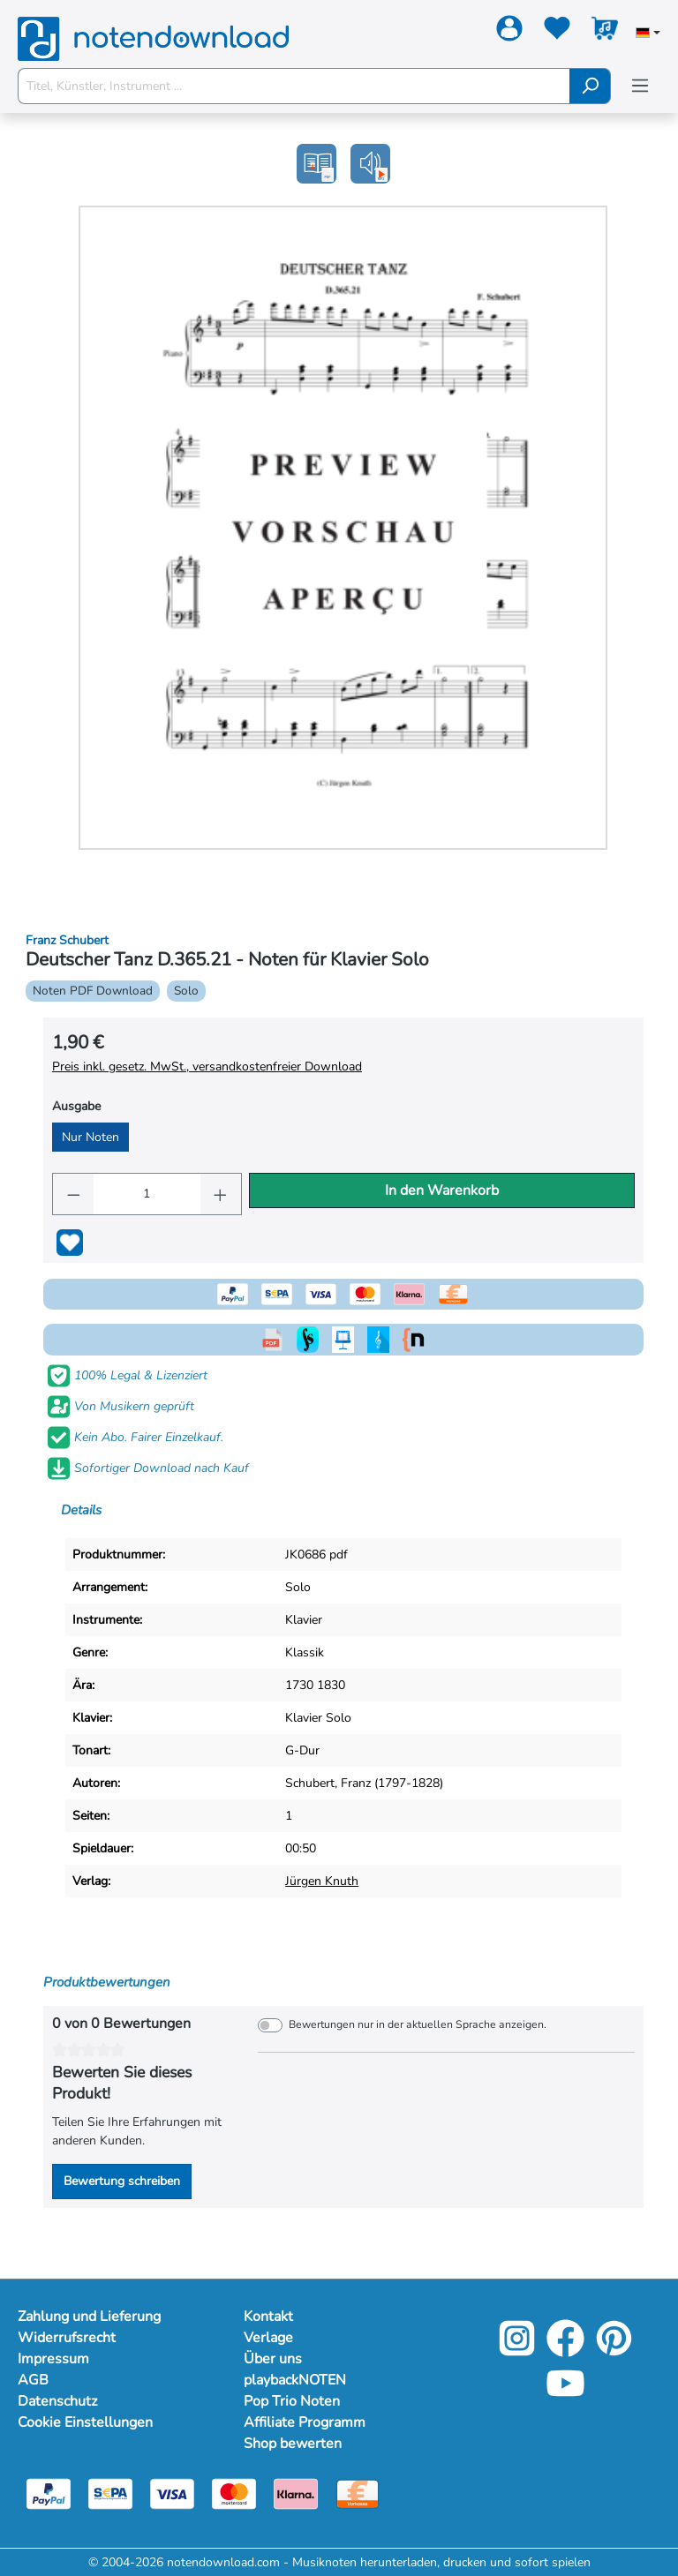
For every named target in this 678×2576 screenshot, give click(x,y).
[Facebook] (565, 2350)
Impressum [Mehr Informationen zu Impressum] (53, 2359)
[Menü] (640, 86)
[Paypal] (48, 2492)
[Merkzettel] (557, 32)
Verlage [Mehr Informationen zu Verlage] (268, 2337)
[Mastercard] (233, 2492)
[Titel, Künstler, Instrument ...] (294, 86)
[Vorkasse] (357, 2492)
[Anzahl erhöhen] (221, 1194)
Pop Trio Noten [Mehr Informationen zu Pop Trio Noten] (292, 2401)
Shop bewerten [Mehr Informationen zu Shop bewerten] (293, 2443)
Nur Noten (90, 1137)
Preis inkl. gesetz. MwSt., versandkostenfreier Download (207, 1066)
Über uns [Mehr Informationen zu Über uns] (273, 2359)
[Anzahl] (147, 1194)
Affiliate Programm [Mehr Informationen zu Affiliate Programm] (304, 2422)
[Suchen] (590, 86)
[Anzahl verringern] (73, 1194)
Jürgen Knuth (321, 1881)
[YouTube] (565, 2395)
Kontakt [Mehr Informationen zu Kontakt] (268, 2316)
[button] (370, 164)
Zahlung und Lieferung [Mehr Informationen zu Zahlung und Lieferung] (89, 2316)
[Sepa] (110, 2492)
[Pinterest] (614, 2350)
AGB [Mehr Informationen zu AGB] (33, 2380)
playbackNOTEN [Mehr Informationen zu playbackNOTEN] (295, 2380)
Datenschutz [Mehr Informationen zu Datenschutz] (57, 2401)
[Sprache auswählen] (648, 34)
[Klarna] (295, 2492)
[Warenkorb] (605, 32)
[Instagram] (517, 2350)
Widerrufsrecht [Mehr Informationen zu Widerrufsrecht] (67, 2337)
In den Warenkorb (442, 1190)
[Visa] (172, 2492)
